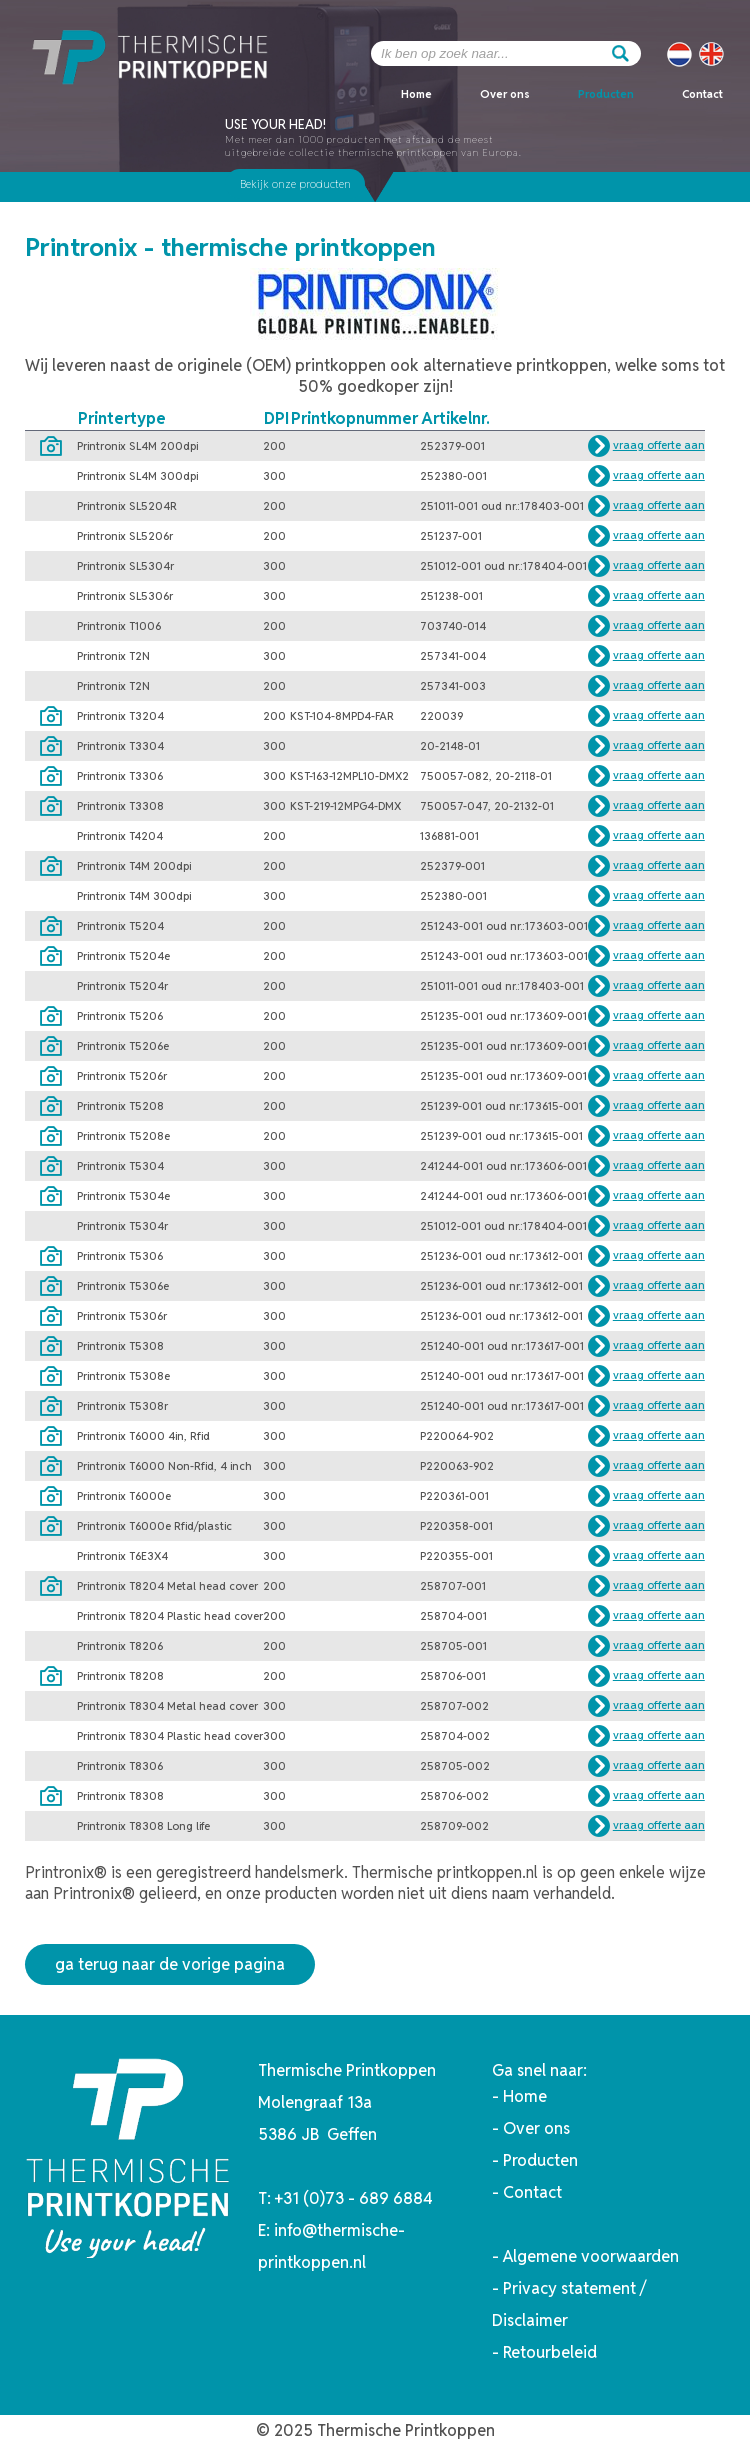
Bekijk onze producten (295, 184)
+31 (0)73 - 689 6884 (354, 2198)
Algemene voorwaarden (591, 2256)
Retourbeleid (550, 2352)
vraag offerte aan (659, 445)
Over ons (505, 94)
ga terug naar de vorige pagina (170, 1964)
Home (416, 94)
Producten (606, 94)
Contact (702, 94)
